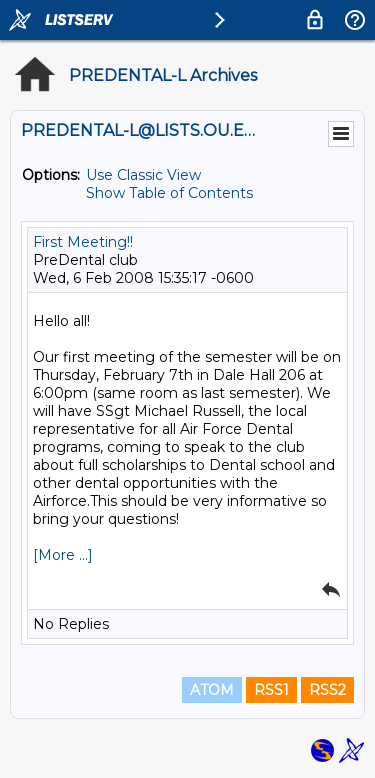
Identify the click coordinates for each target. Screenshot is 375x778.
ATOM (212, 690)
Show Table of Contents (169, 193)
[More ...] (63, 555)
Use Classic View (143, 175)
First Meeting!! (83, 242)
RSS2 (327, 690)
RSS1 (271, 690)
